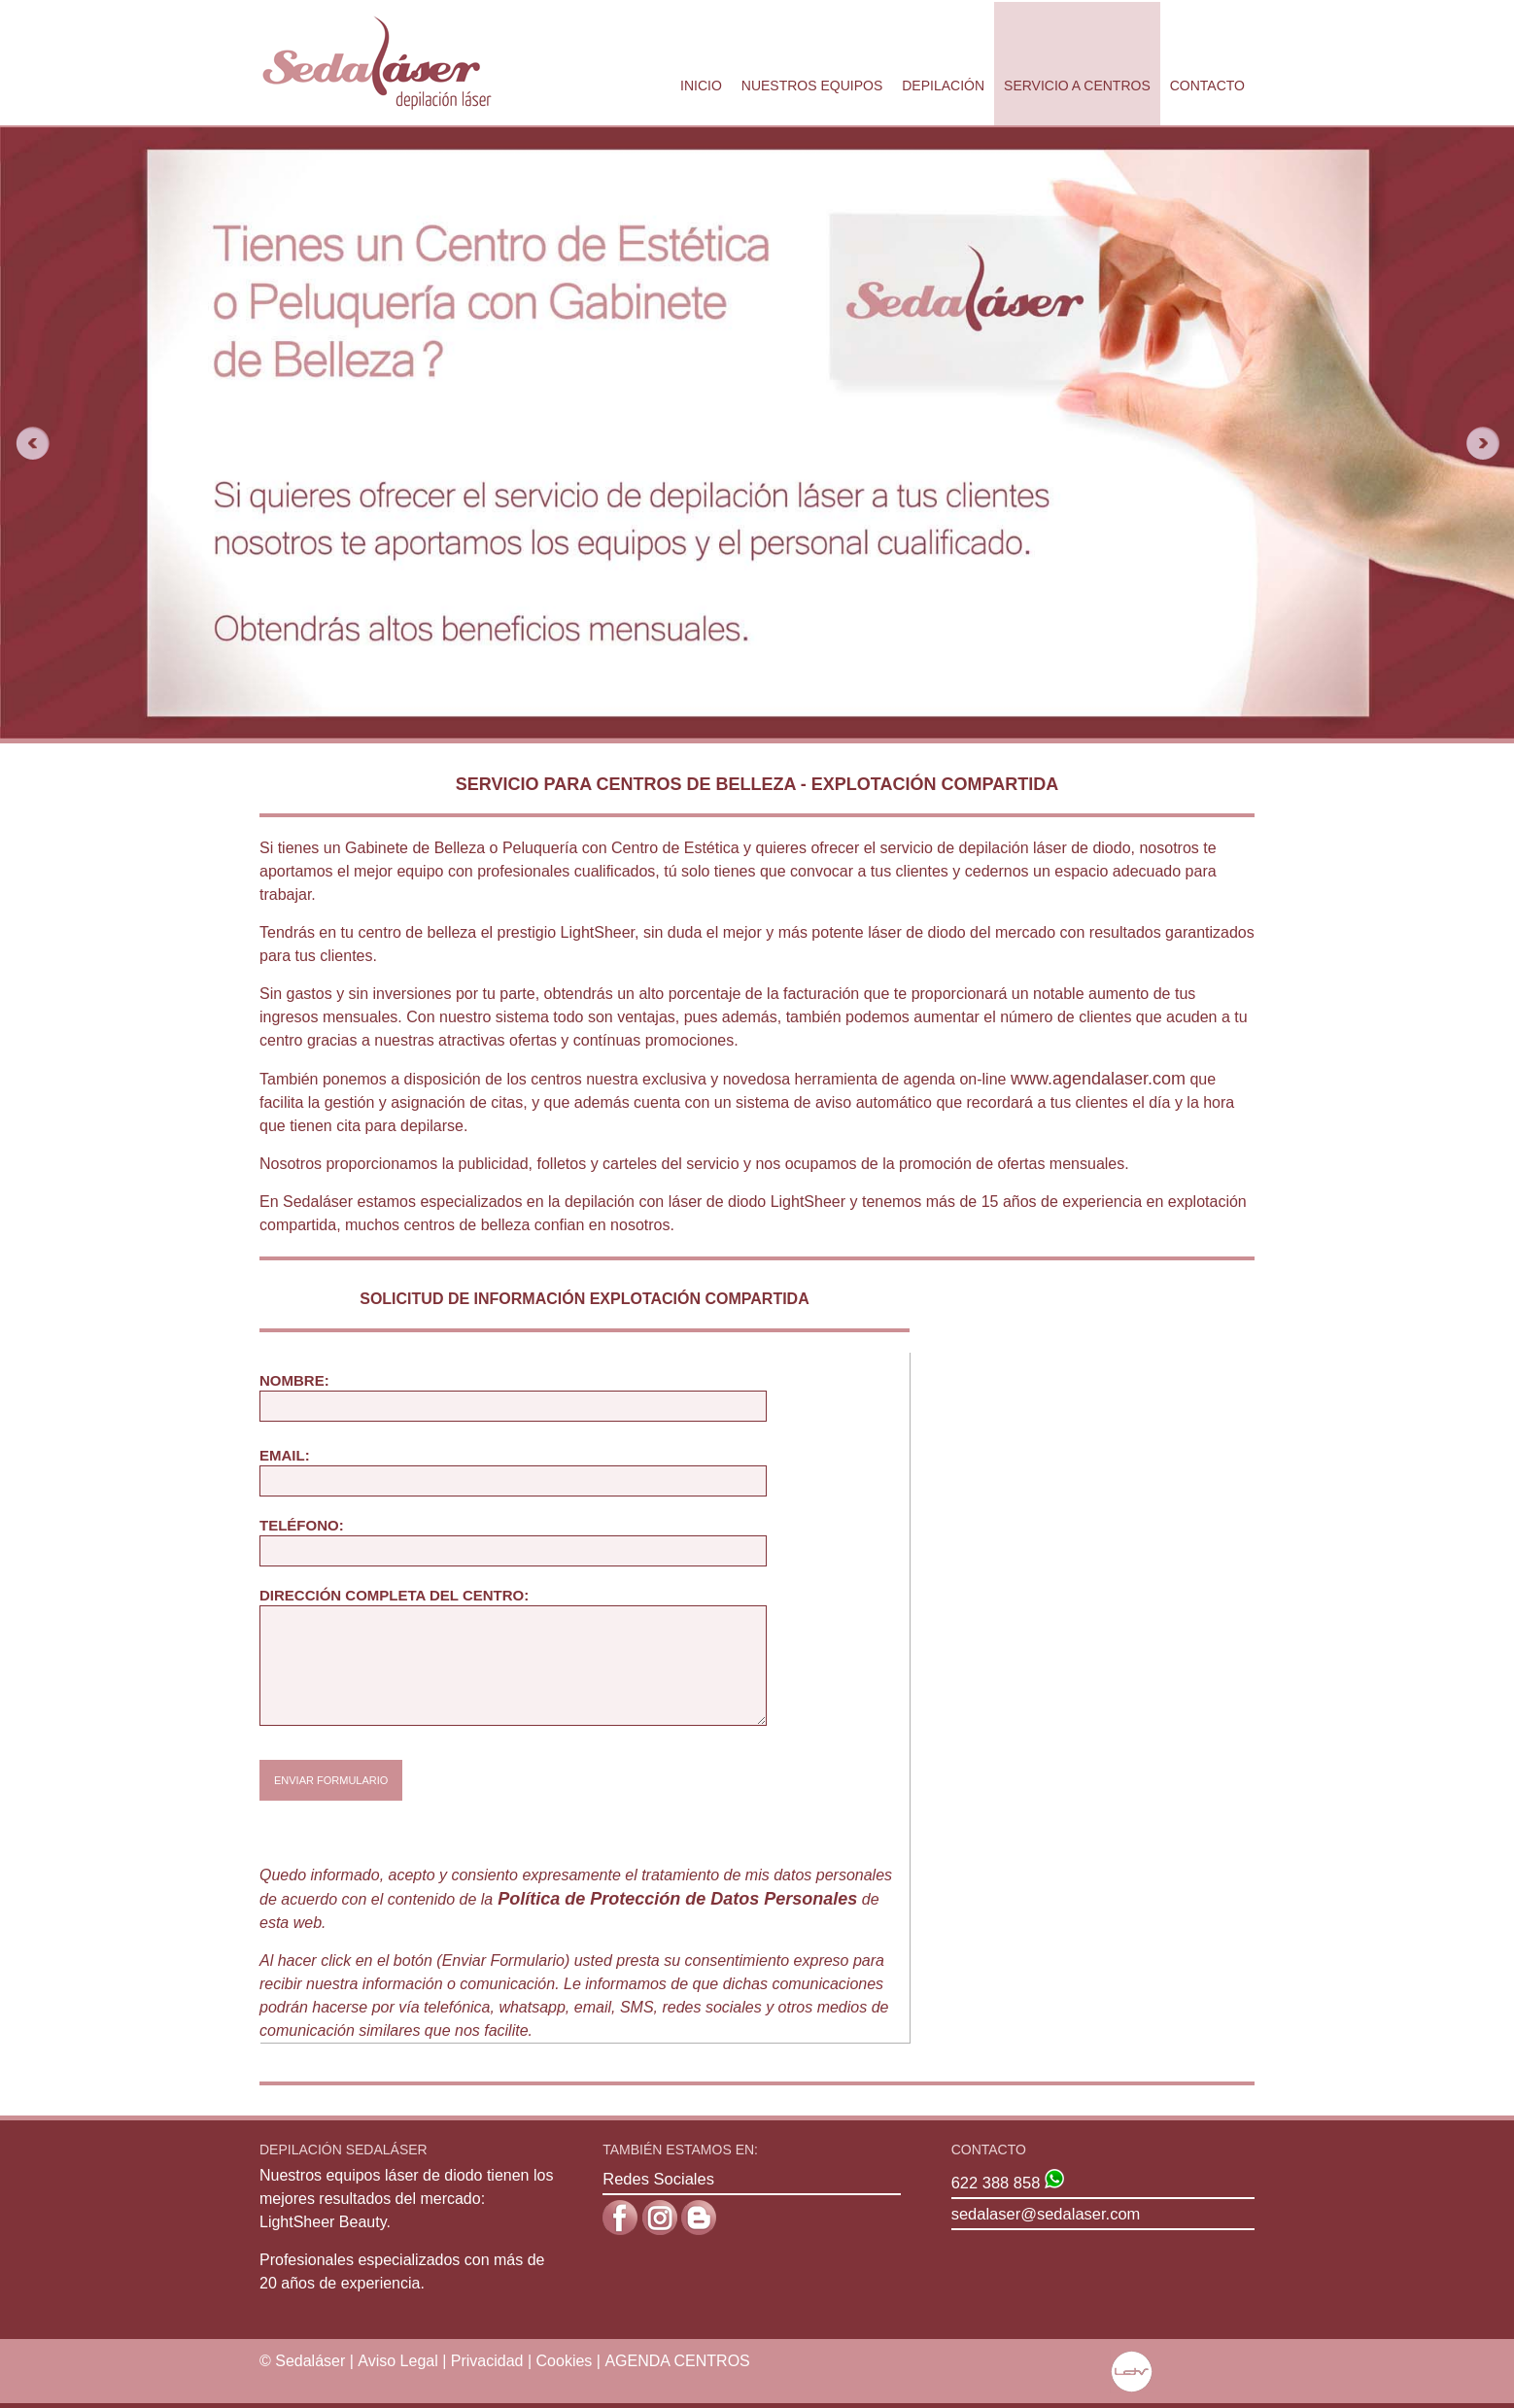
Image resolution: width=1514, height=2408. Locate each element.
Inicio (701, 85)
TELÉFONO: (301, 1525)
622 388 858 (996, 2182)
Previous (25, 443)
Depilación (943, 85)
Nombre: (294, 1380)
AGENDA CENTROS (676, 2361)
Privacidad (487, 2361)
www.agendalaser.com (1098, 1078)
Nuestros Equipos (811, 85)
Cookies (564, 2361)
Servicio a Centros (1077, 85)
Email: (284, 1455)
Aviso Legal (397, 2361)
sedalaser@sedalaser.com (1046, 2213)
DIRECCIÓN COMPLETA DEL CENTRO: (394, 1595)
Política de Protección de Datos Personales (677, 1899)
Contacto (1207, 85)
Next (1488, 443)
